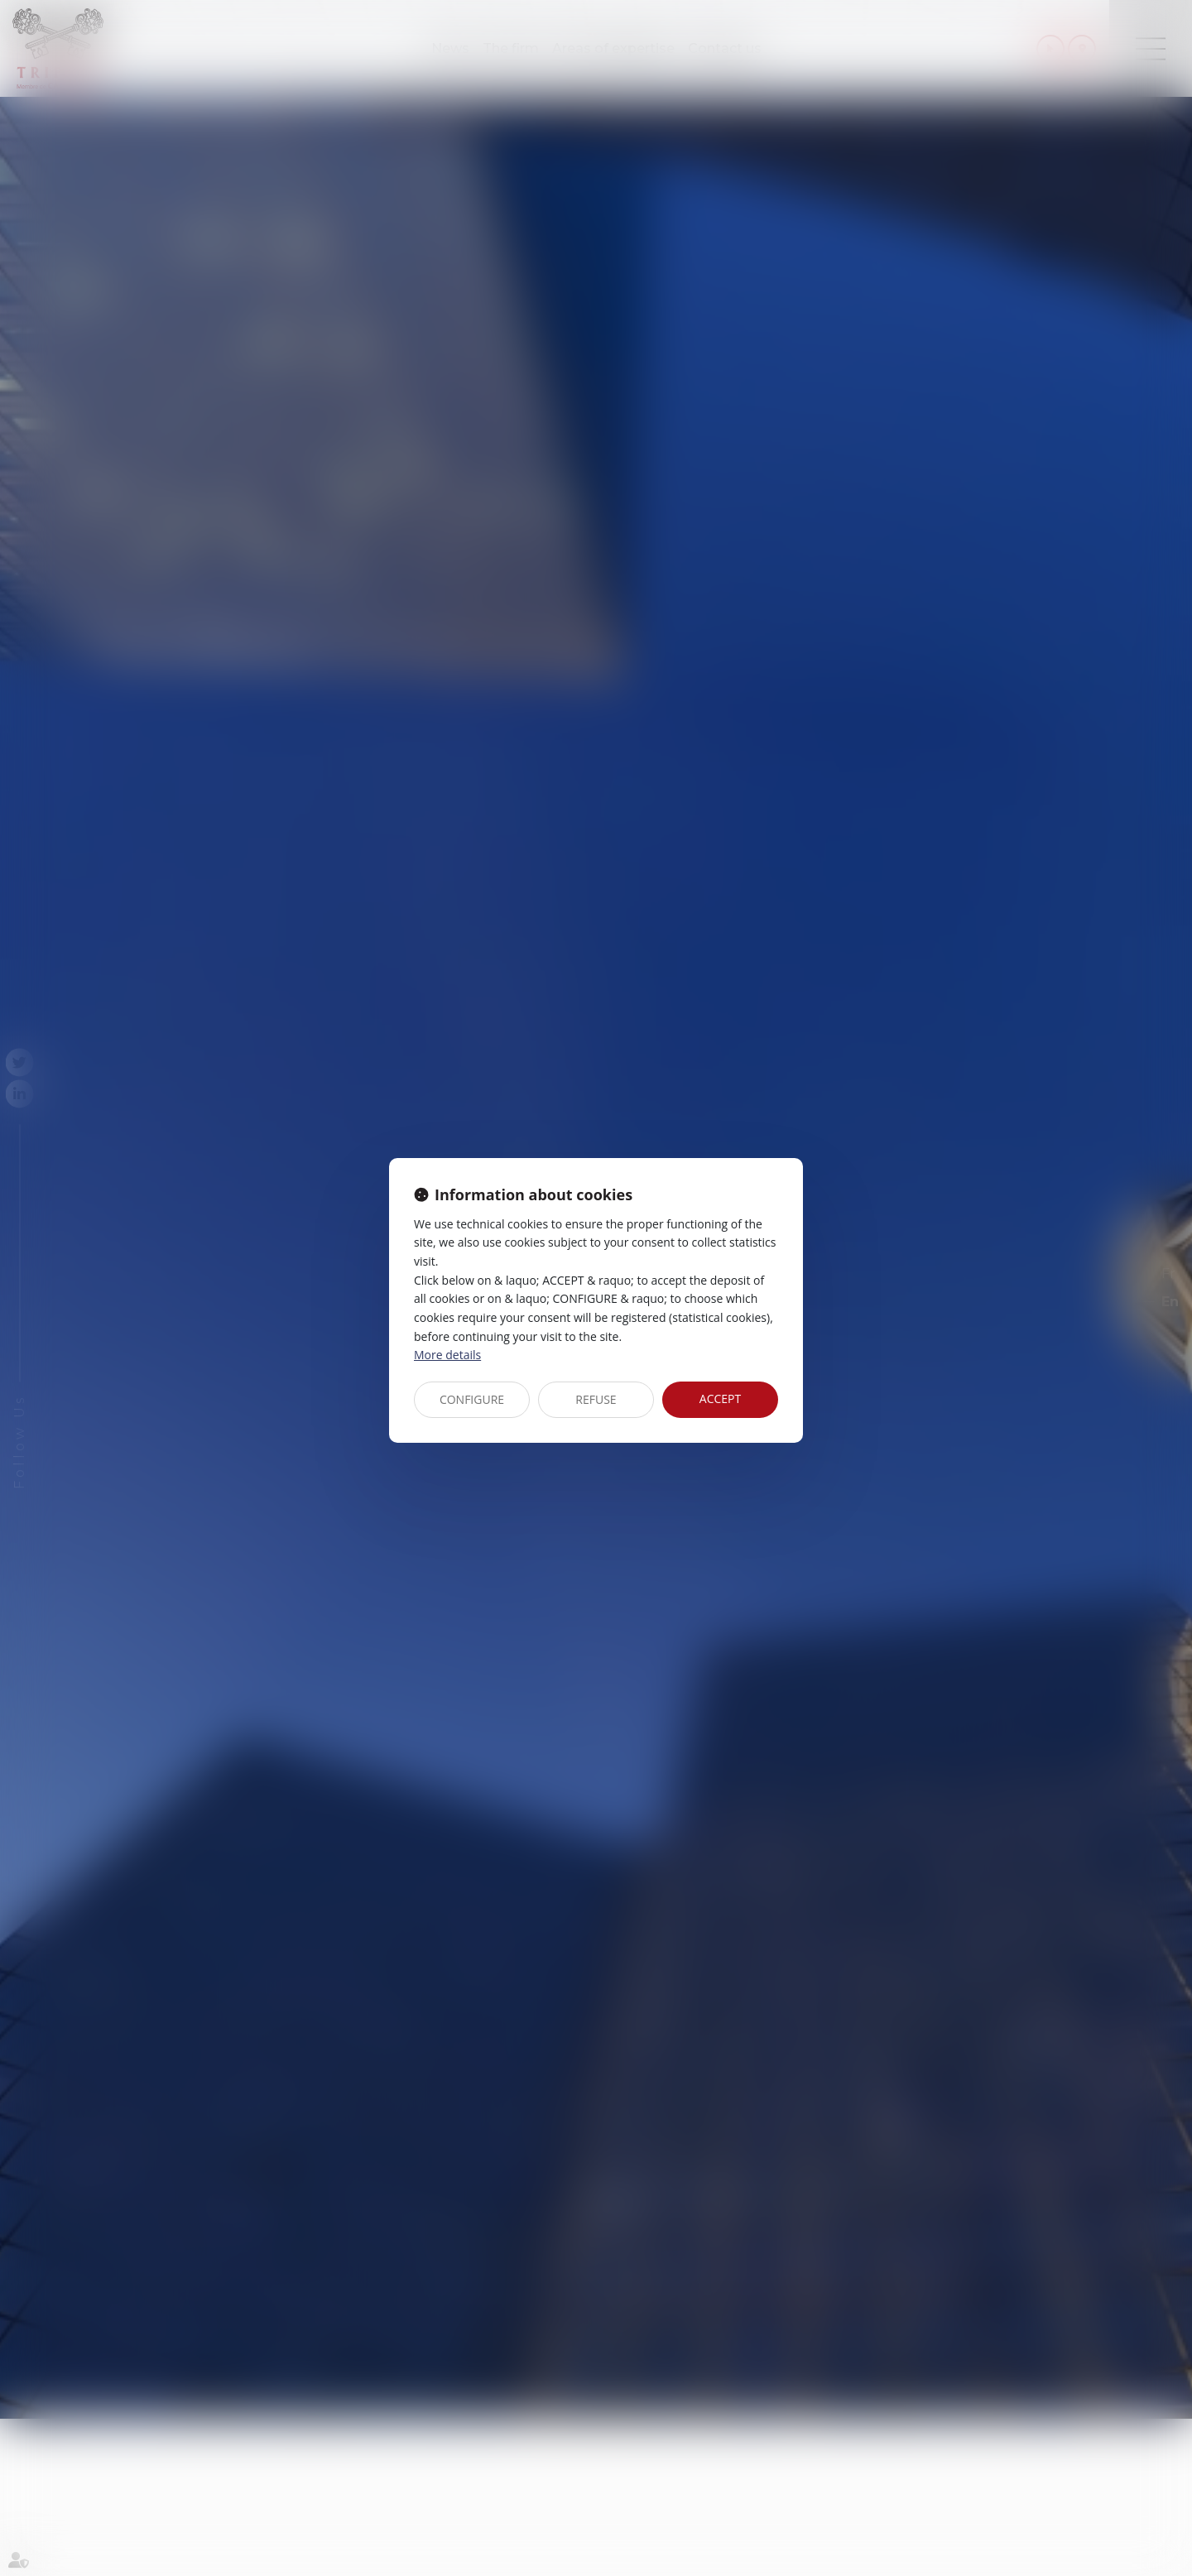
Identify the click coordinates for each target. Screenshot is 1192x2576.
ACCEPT (720, 1398)
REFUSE (595, 1399)
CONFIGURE (472, 1399)
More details (447, 1354)
